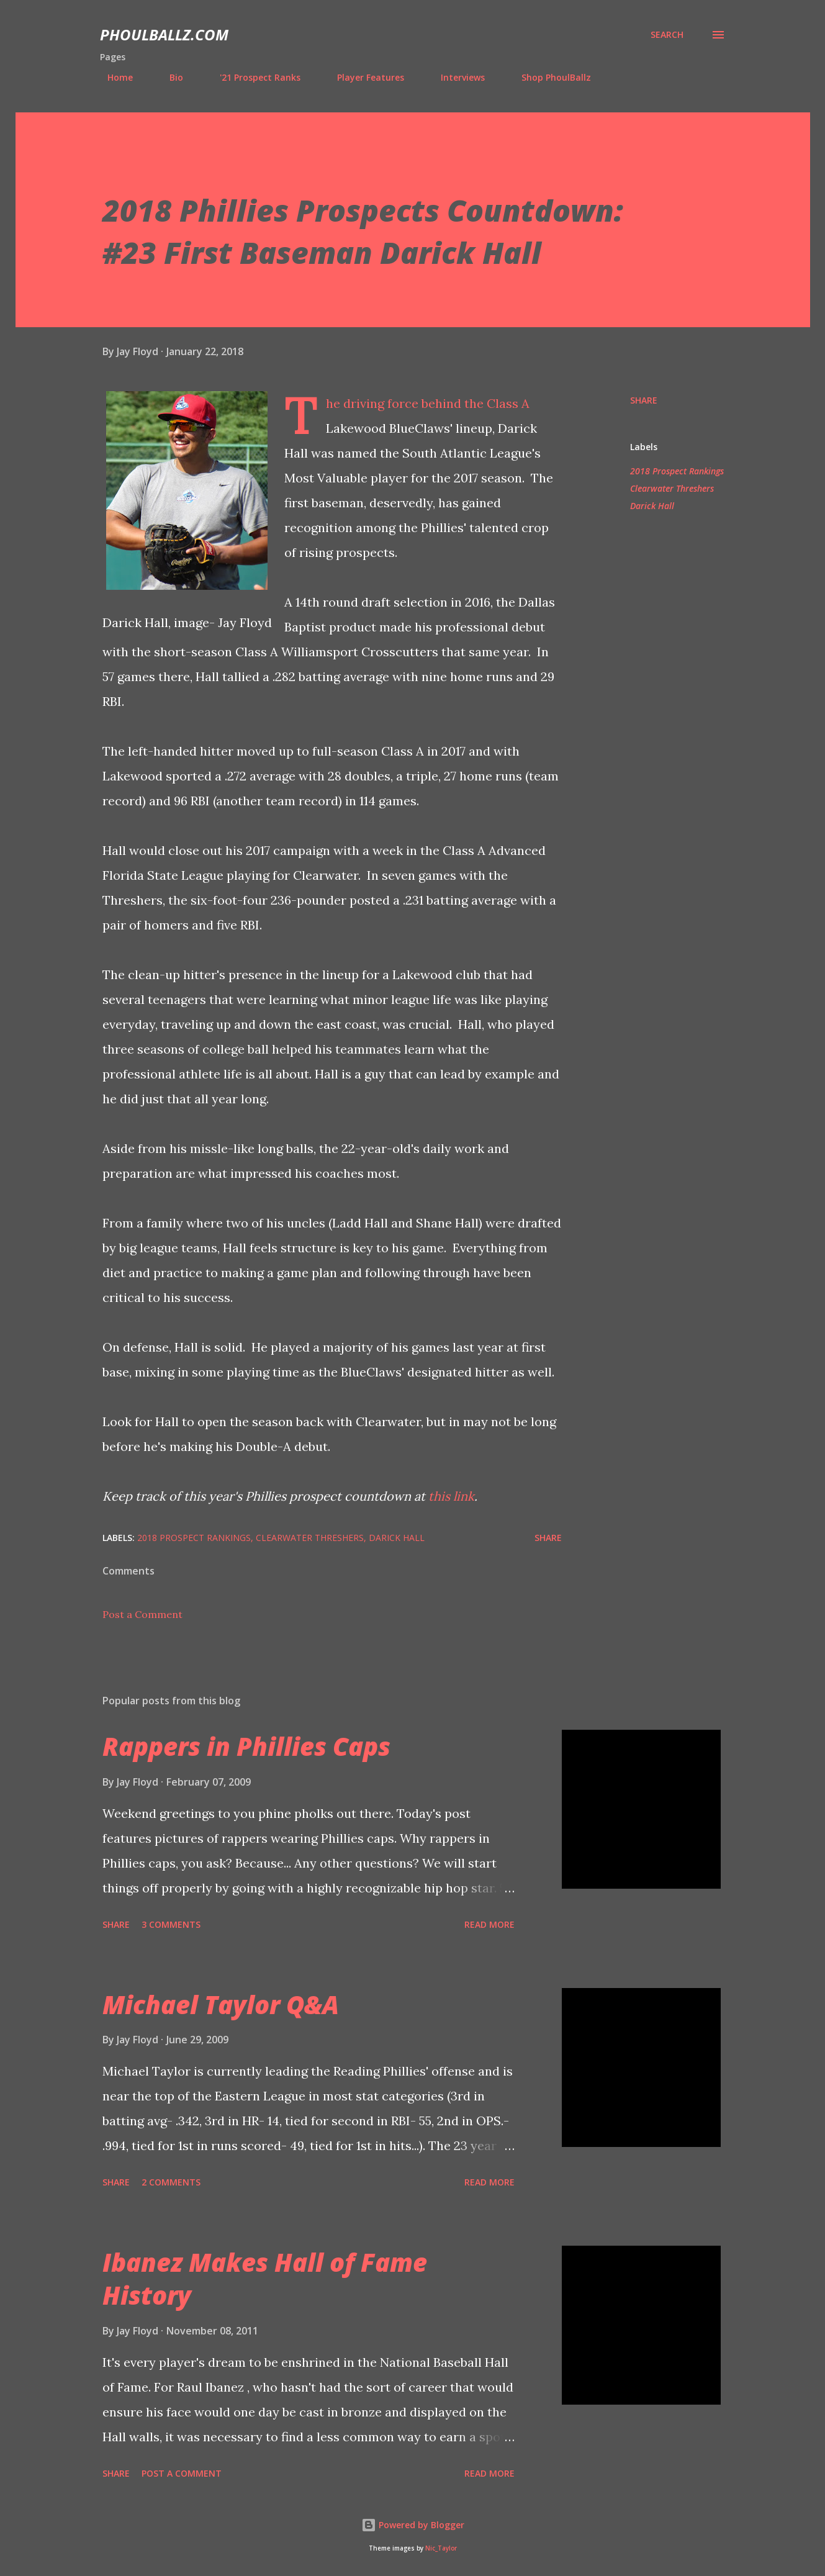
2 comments (171, 2182)
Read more (489, 1924)
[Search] (667, 34)
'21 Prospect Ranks (252, 77)
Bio (169, 77)
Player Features (363, 77)
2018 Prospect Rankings (677, 471)
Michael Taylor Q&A (220, 2004)
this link (451, 1496)
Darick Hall (652, 506)
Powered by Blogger (412, 2525)
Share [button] (643, 400)
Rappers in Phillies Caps (246, 1746)
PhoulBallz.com (164, 34)
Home (112, 77)
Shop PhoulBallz (549, 77)
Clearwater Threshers (672, 488)
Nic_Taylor (441, 2548)
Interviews (455, 77)
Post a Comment (142, 1614)
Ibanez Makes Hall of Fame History (264, 2278)
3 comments (171, 1924)
